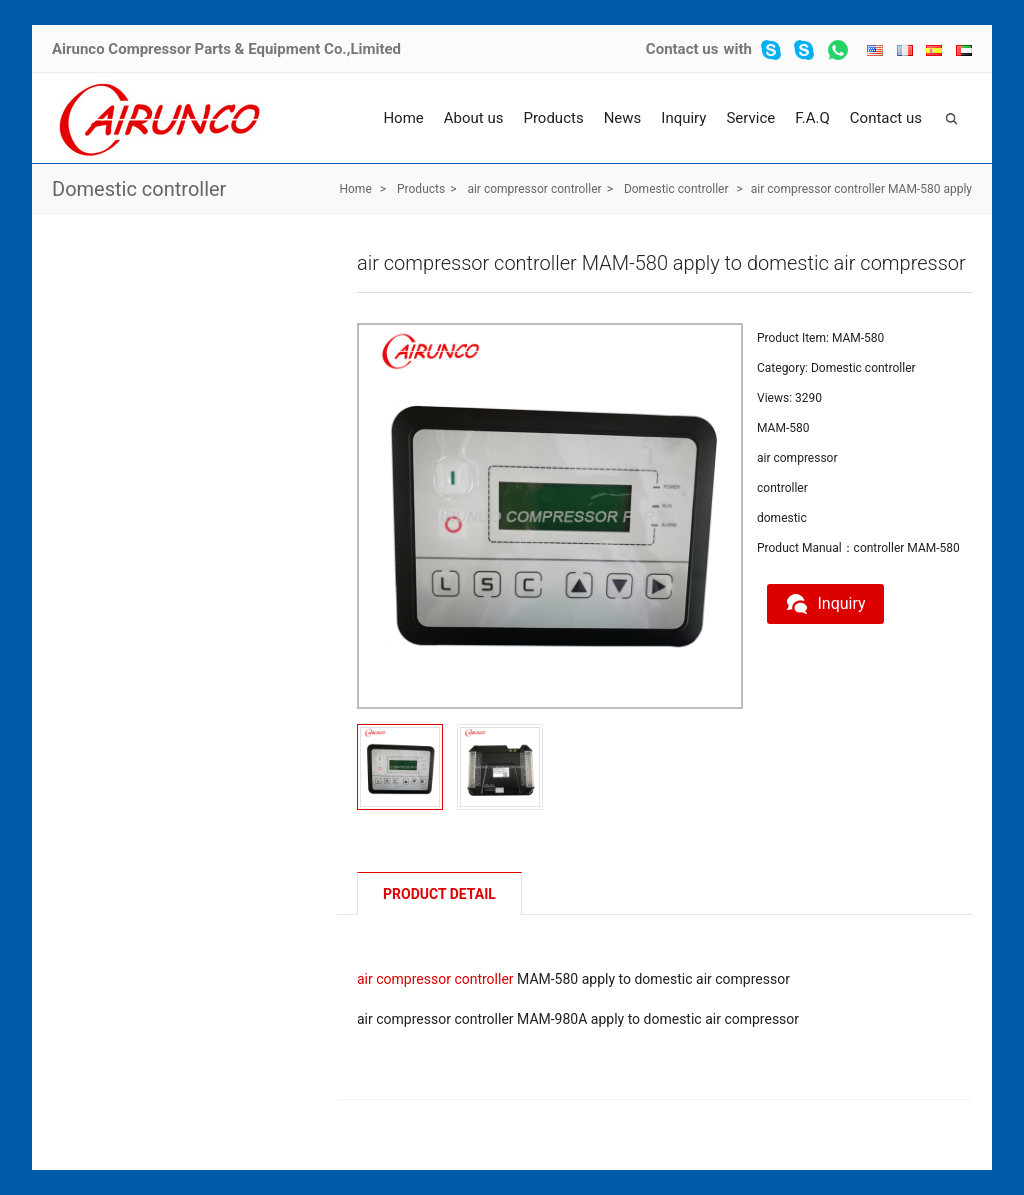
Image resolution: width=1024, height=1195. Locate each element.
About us (474, 118)
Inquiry (683, 118)
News (623, 118)
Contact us (682, 49)
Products (553, 118)
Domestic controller (139, 189)
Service (750, 118)
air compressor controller (534, 189)
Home (403, 118)
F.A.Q (812, 118)
